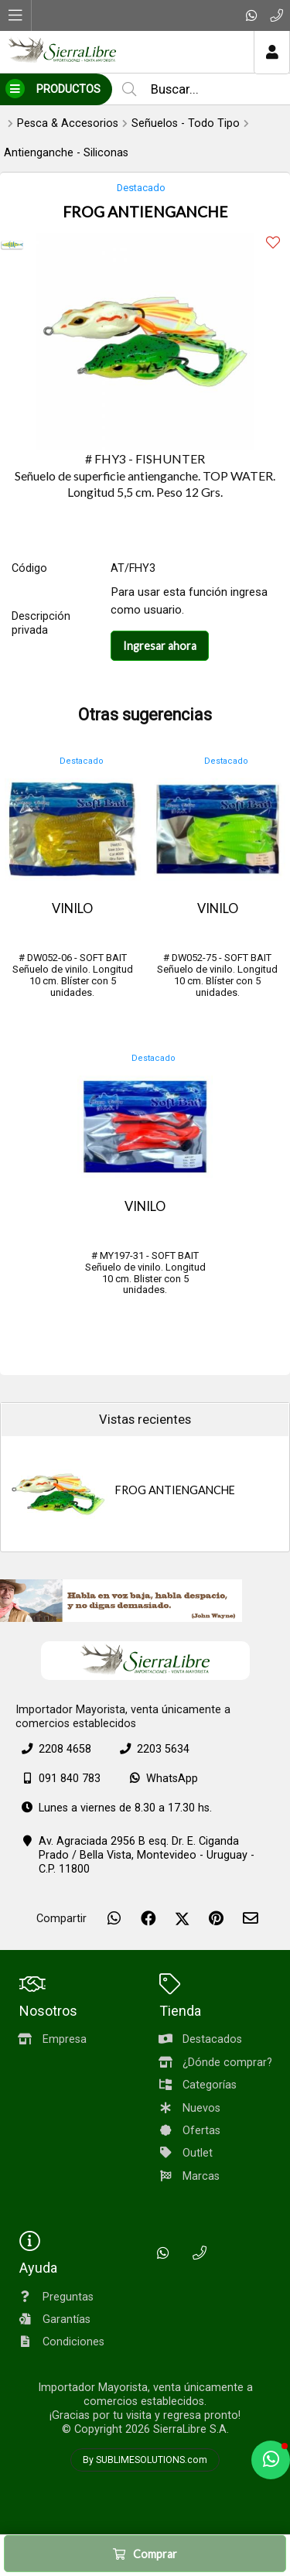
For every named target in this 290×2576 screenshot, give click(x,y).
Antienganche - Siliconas (66, 152)
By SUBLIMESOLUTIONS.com (145, 2460)
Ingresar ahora (159, 645)
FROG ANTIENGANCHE (175, 1490)
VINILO (72, 908)
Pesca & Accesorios (67, 123)
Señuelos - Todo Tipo (185, 123)
